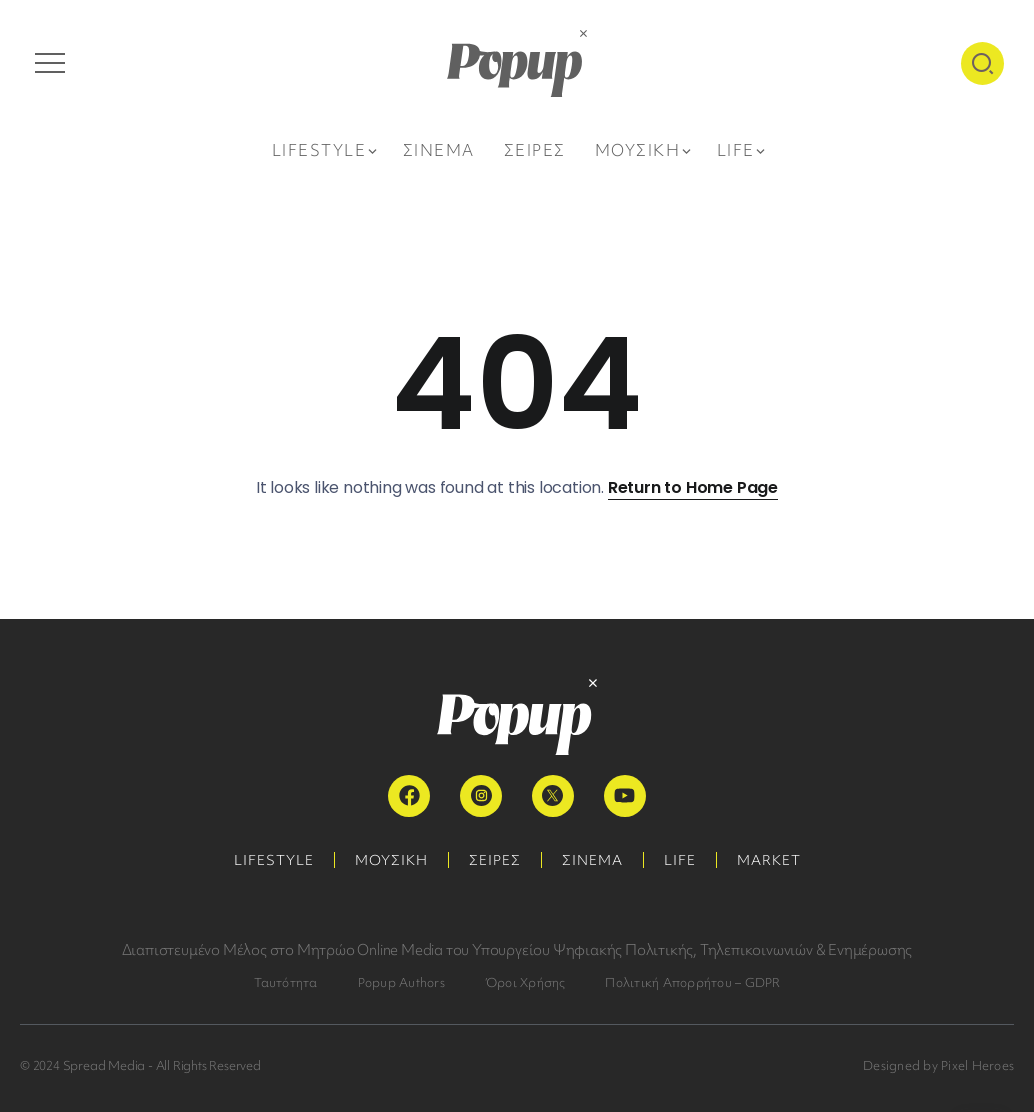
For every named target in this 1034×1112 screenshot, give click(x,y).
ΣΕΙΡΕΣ (495, 860)
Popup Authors (401, 982)
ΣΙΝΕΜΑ (592, 860)
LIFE (680, 860)
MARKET (769, 860)
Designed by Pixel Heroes (938, 1065)
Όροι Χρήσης (525, 982)
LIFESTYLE (274, 860)
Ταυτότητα (286, 982)
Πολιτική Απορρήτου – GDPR (692, 982)
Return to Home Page (693, 487)
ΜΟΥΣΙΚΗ (391, 860)
